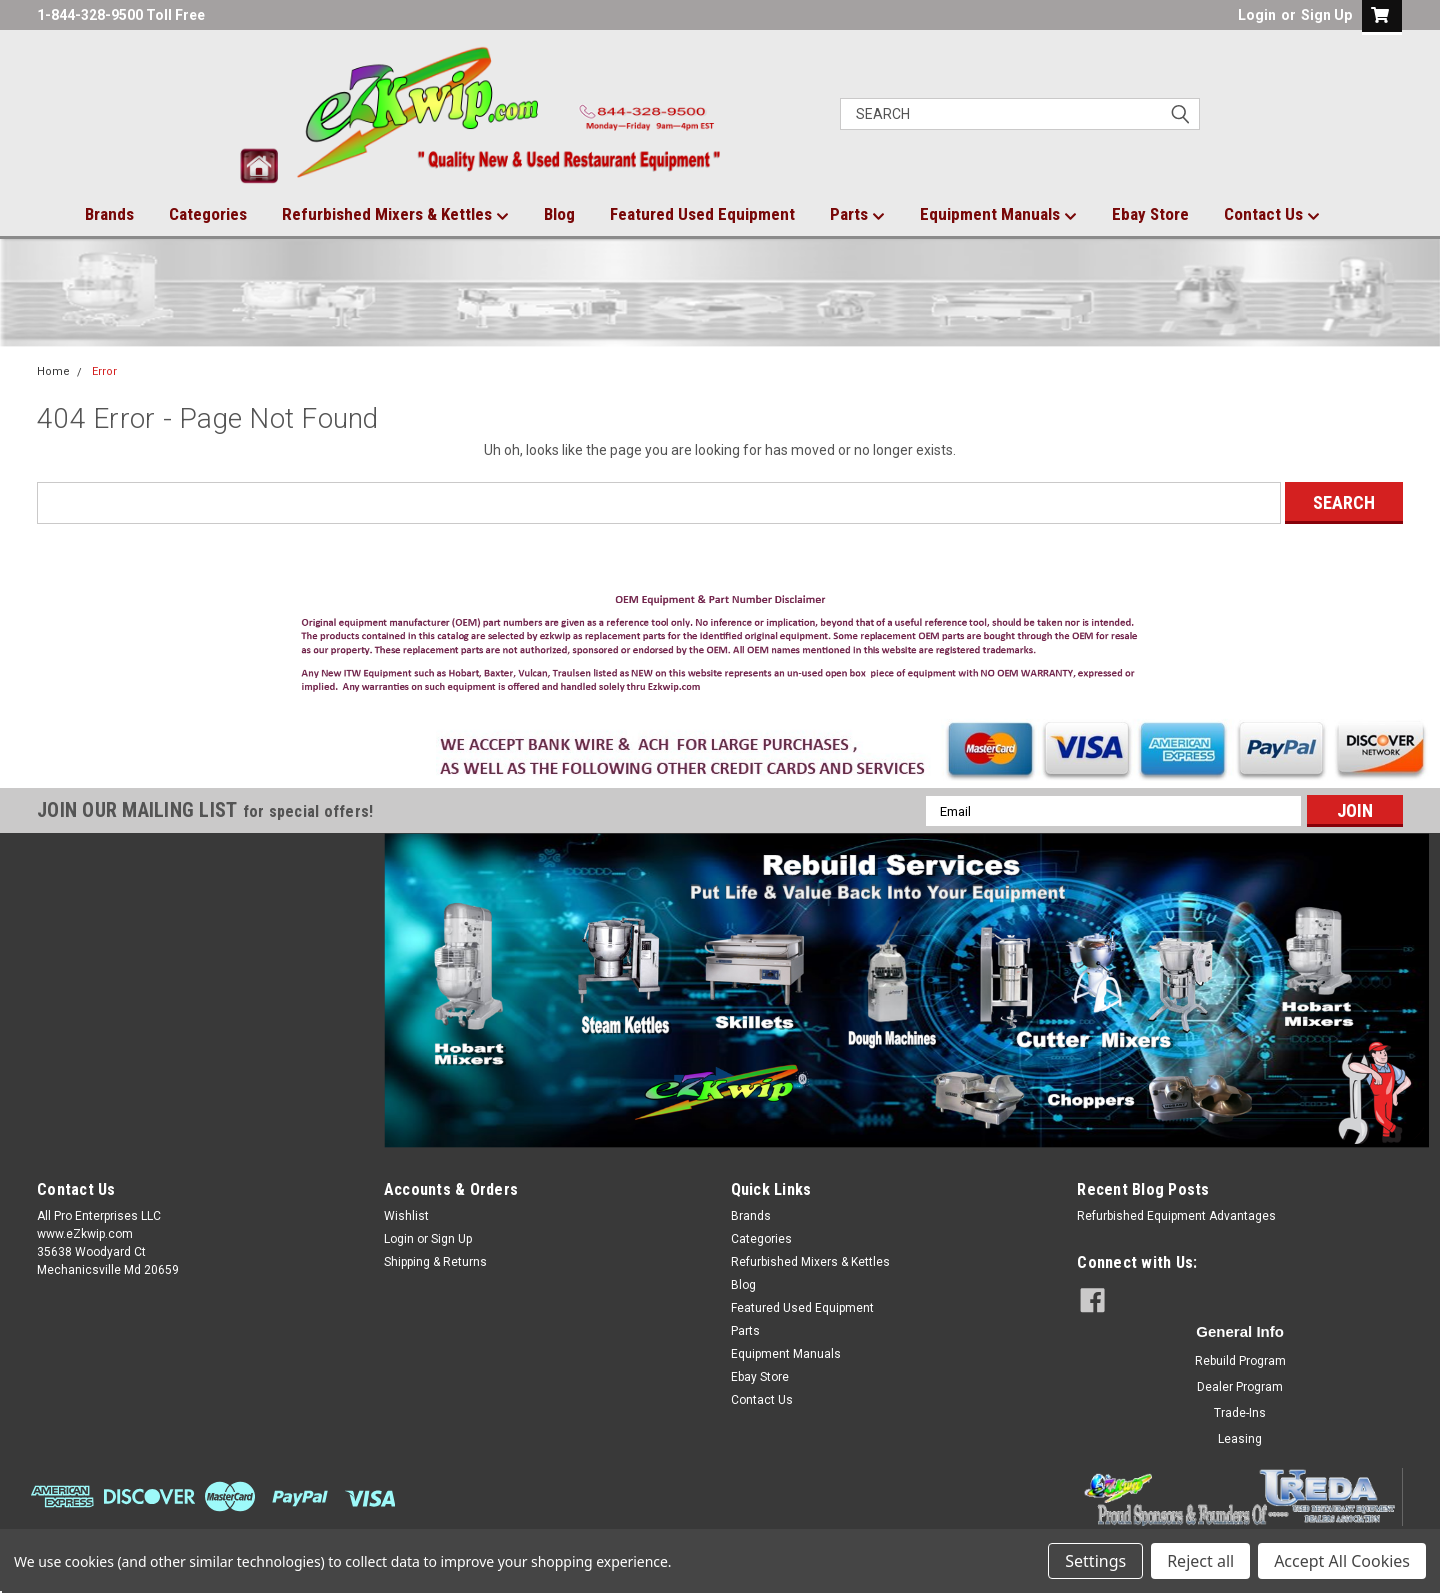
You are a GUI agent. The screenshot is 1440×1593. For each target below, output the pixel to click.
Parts (857, 215)
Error (104, 371)
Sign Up (1326, 15)
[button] (720, 648)
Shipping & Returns (435, 1262)
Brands (109, 214)
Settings (1095, 1561)
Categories (208, 214)
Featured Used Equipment (702, 214)
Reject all (1200, 1561)
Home (53, 371)
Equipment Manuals (998, 215)
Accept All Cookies (1342, 1561)
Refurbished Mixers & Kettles (395, 215)
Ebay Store (1150, 214)
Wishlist (406, 1216)
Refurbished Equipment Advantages (1176, 1216)
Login (1257, 15)
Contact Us (1272, 215)
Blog (559, 214)
